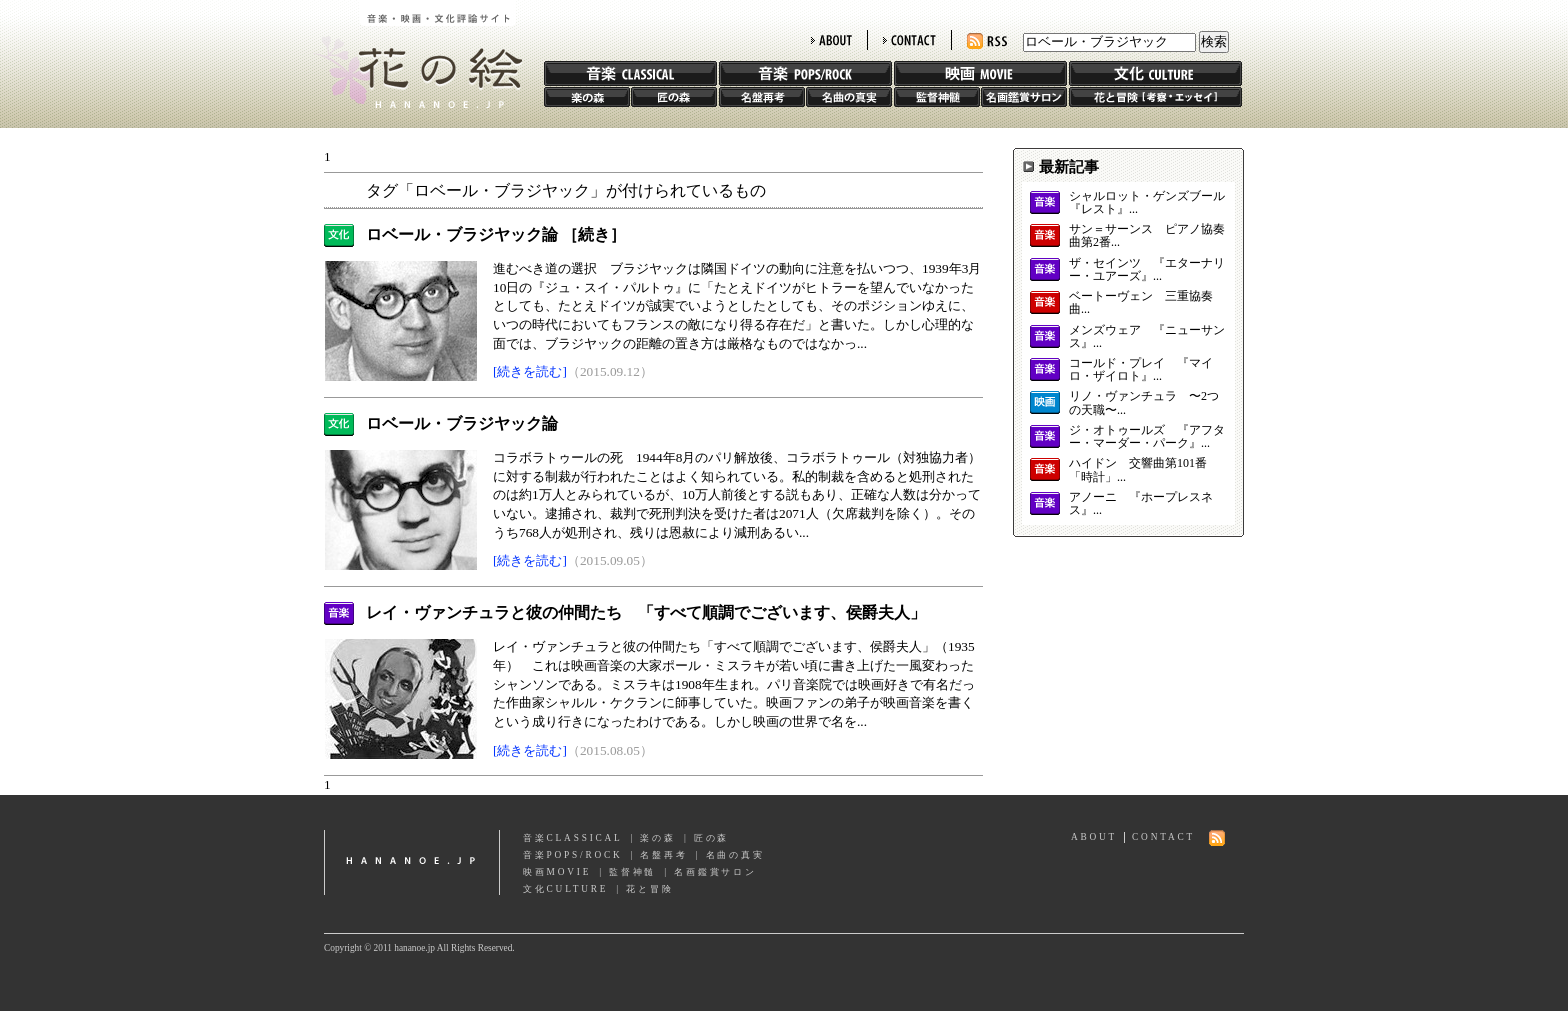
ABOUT (831, 40)
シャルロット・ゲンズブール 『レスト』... (1147, 203)
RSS (987, 41)
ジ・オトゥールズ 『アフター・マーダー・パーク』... (1147, 437)
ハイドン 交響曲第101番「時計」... (1138, 470)
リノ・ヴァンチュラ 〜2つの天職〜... (1144, 403)
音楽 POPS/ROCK (805, 73)
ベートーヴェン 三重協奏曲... (1141, 303)
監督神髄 (937, 97)
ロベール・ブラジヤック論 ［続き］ (496, 234)
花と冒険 (1155, 97)
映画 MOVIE (980, 73)
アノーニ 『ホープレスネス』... (1141, 504)
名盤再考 (762, 97)
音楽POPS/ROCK (573, 855)
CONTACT (909, 40)
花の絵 (413, 54)
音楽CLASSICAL (573, 838)
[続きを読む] (530, 371)
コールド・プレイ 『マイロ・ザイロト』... (1141, 370)
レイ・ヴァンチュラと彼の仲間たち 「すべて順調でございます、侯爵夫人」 (646, 612)
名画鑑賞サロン (1024, 97)
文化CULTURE (565, 889)
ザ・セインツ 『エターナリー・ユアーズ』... (1147, 270)
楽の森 (587, 97)
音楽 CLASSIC (630, 73)
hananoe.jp (412, 862)
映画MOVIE (557, 872)
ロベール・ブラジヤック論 (462, 423)
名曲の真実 (849, 97)
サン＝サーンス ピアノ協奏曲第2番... (1147, 236)
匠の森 (674, 97)
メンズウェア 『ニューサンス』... (1147, 337)
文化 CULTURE (1155, 73)
